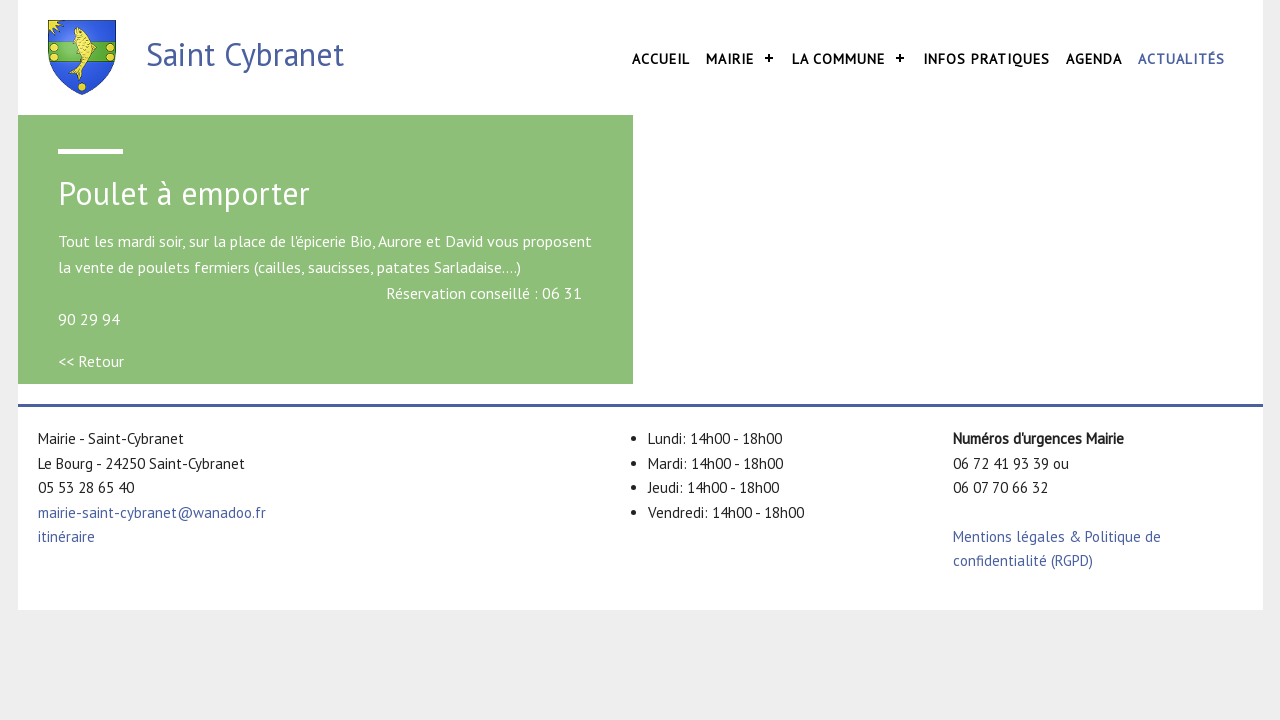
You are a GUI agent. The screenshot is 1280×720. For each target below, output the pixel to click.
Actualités (1181, 59)
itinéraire (66, 536)
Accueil (661, 59)
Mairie (730, 59)
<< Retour (91, 361)
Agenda (1094, 59)
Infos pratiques (986, 59)
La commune (838, 59)
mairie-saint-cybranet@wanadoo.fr (152, 512)
